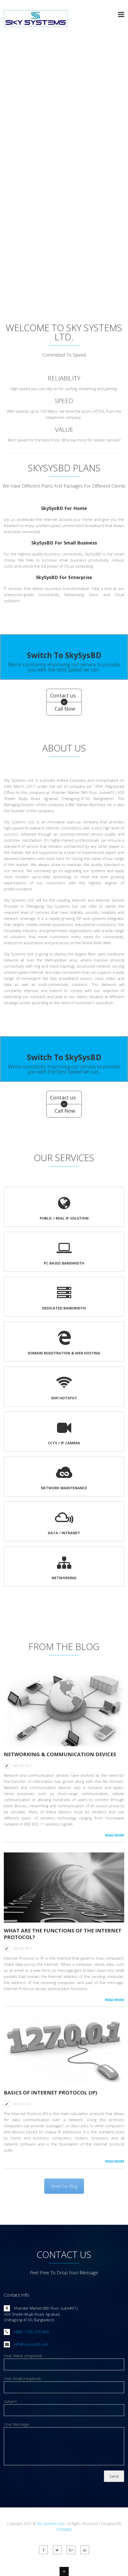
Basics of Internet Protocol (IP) (50, 2092)
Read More (114, 1835)
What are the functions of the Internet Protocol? (62, 1934)
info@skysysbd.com (31, 2344)
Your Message (64, 2446)
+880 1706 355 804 (31, 2331)
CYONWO (64, 2529)
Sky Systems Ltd (50, 2523)
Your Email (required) (64, 2384)
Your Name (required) (64, 2361)
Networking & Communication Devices (60, 1754)
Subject (64, 2407)
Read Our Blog (64, 2186)
